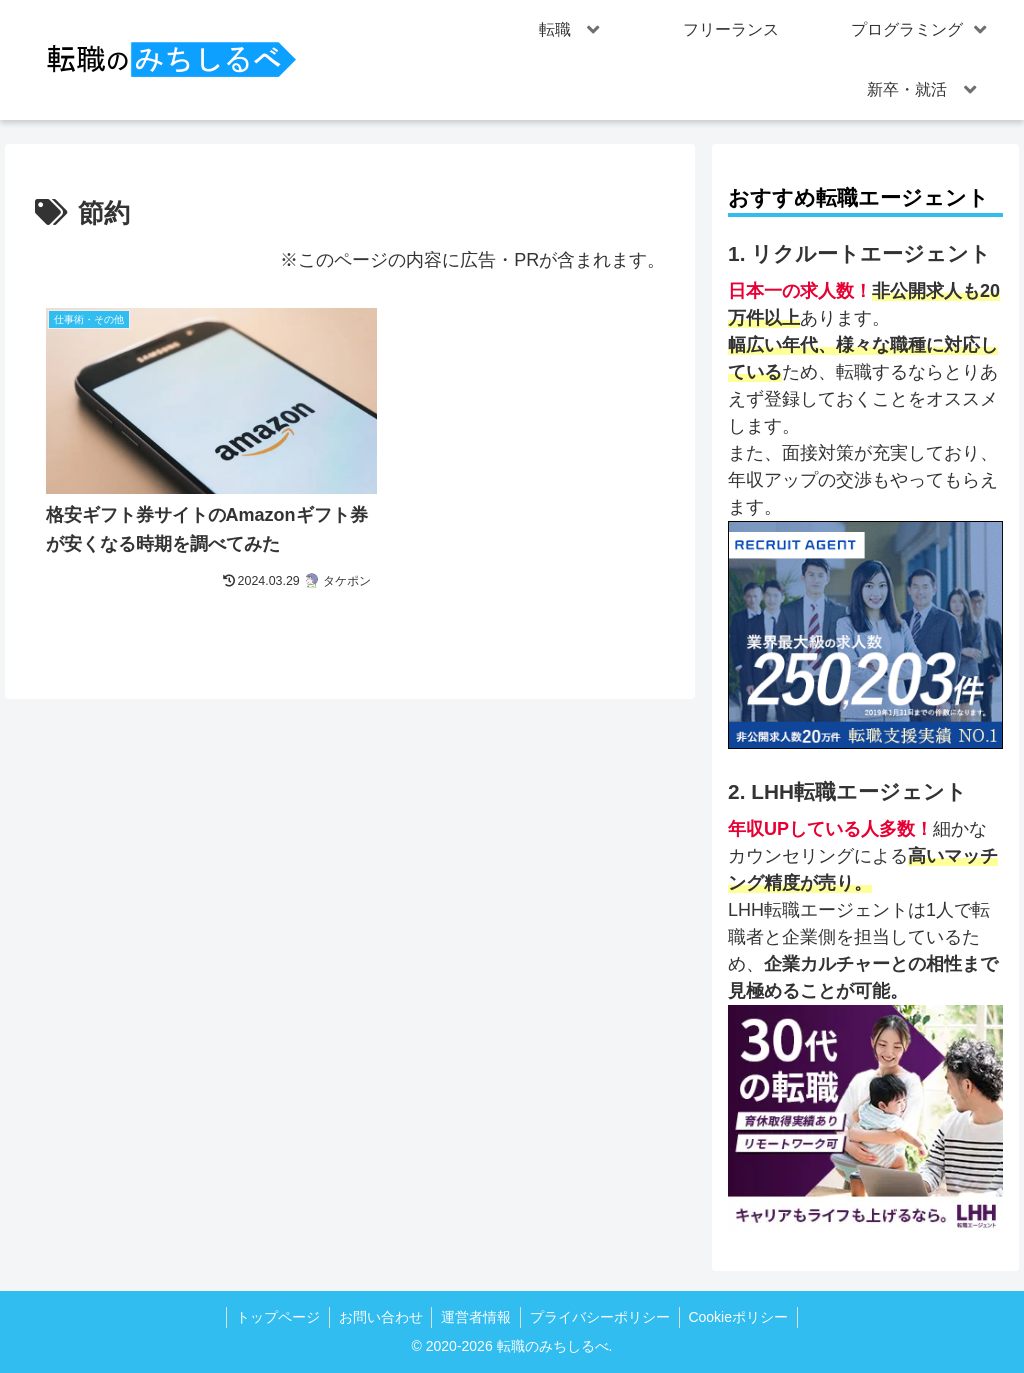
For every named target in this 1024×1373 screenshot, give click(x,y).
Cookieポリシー (743, 1317)
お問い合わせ (378, 1317)
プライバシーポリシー (602, 1317)
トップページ (273, 1317)
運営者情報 (476, 1317)
